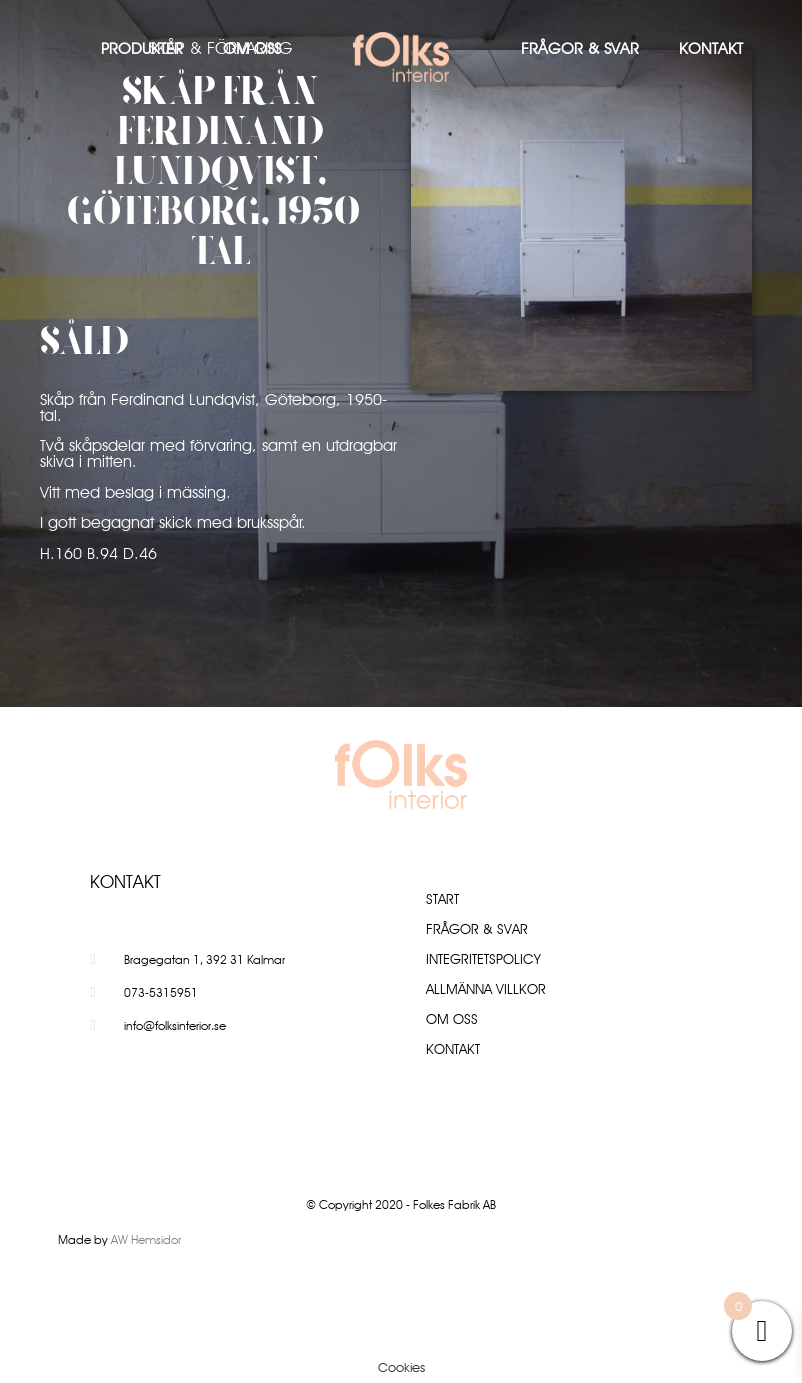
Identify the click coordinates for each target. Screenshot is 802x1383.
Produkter (142, 48)
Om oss (252, 48)
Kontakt (711, 48)
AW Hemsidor (146, 1239)
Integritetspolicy (483, 959)
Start (442, 899)
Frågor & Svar (580, 48)
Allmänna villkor (486, 989)
